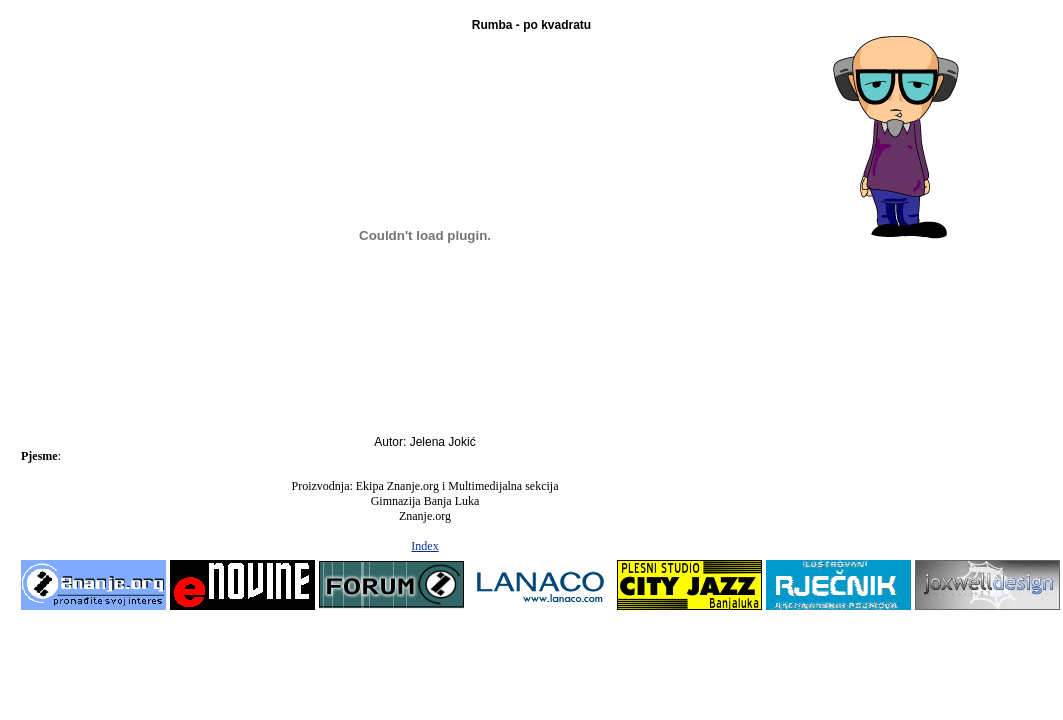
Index (424, 546)
